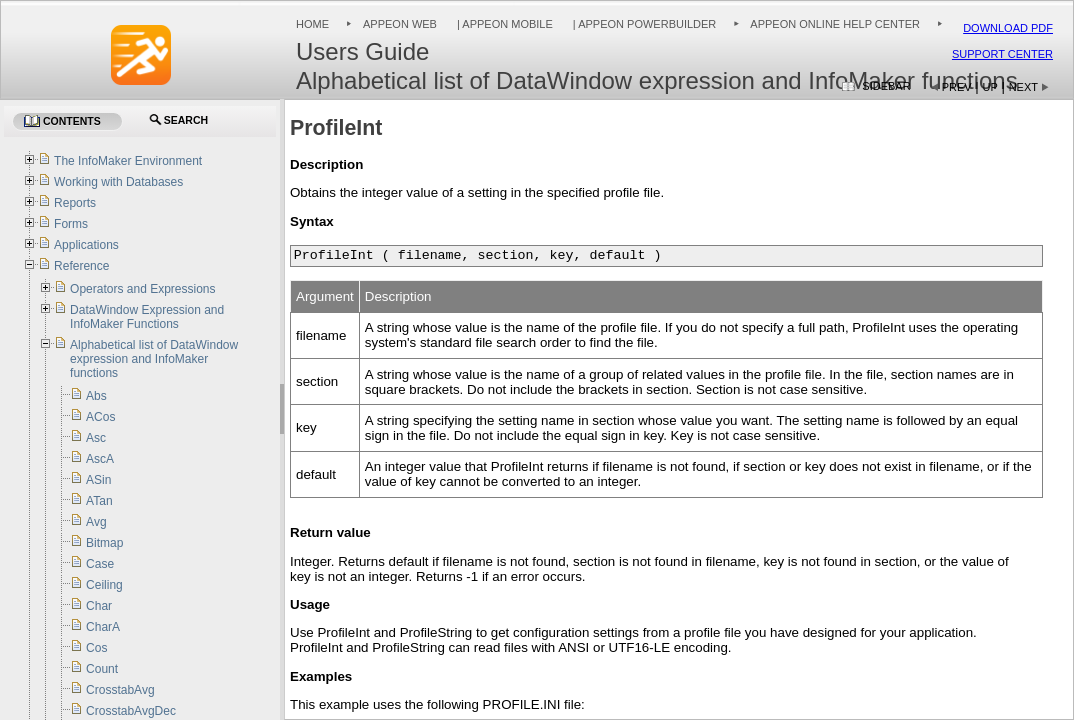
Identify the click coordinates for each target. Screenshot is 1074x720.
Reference (81, 266)
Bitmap (104, 543)
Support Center (1002, 54)
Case (100, 564)
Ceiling (104, 585)
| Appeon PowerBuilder (643, 24)
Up (990, 87)
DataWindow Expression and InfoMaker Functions (147, 317)
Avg (96, 522)
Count (102, 669)
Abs (96, 396)
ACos (100, 417)
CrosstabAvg (120, 690)
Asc (96, 438)
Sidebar (886, 86)
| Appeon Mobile (503, 24)
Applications (86, 245)
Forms (71, 224)
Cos (96, 648)
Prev (957, 87)
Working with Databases (118, 182)
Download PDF (1008, 28)
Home (312, 24)
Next (1023, 87)
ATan (99, 501)
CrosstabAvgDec (131, 711)
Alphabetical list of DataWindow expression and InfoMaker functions (154, 359)
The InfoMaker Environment (128, 161)
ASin (98, 480)
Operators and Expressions (142, 289)
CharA (103, 627)
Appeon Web (400, 24)
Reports (75, 203)
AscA (100, 459)
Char (99, 606)
